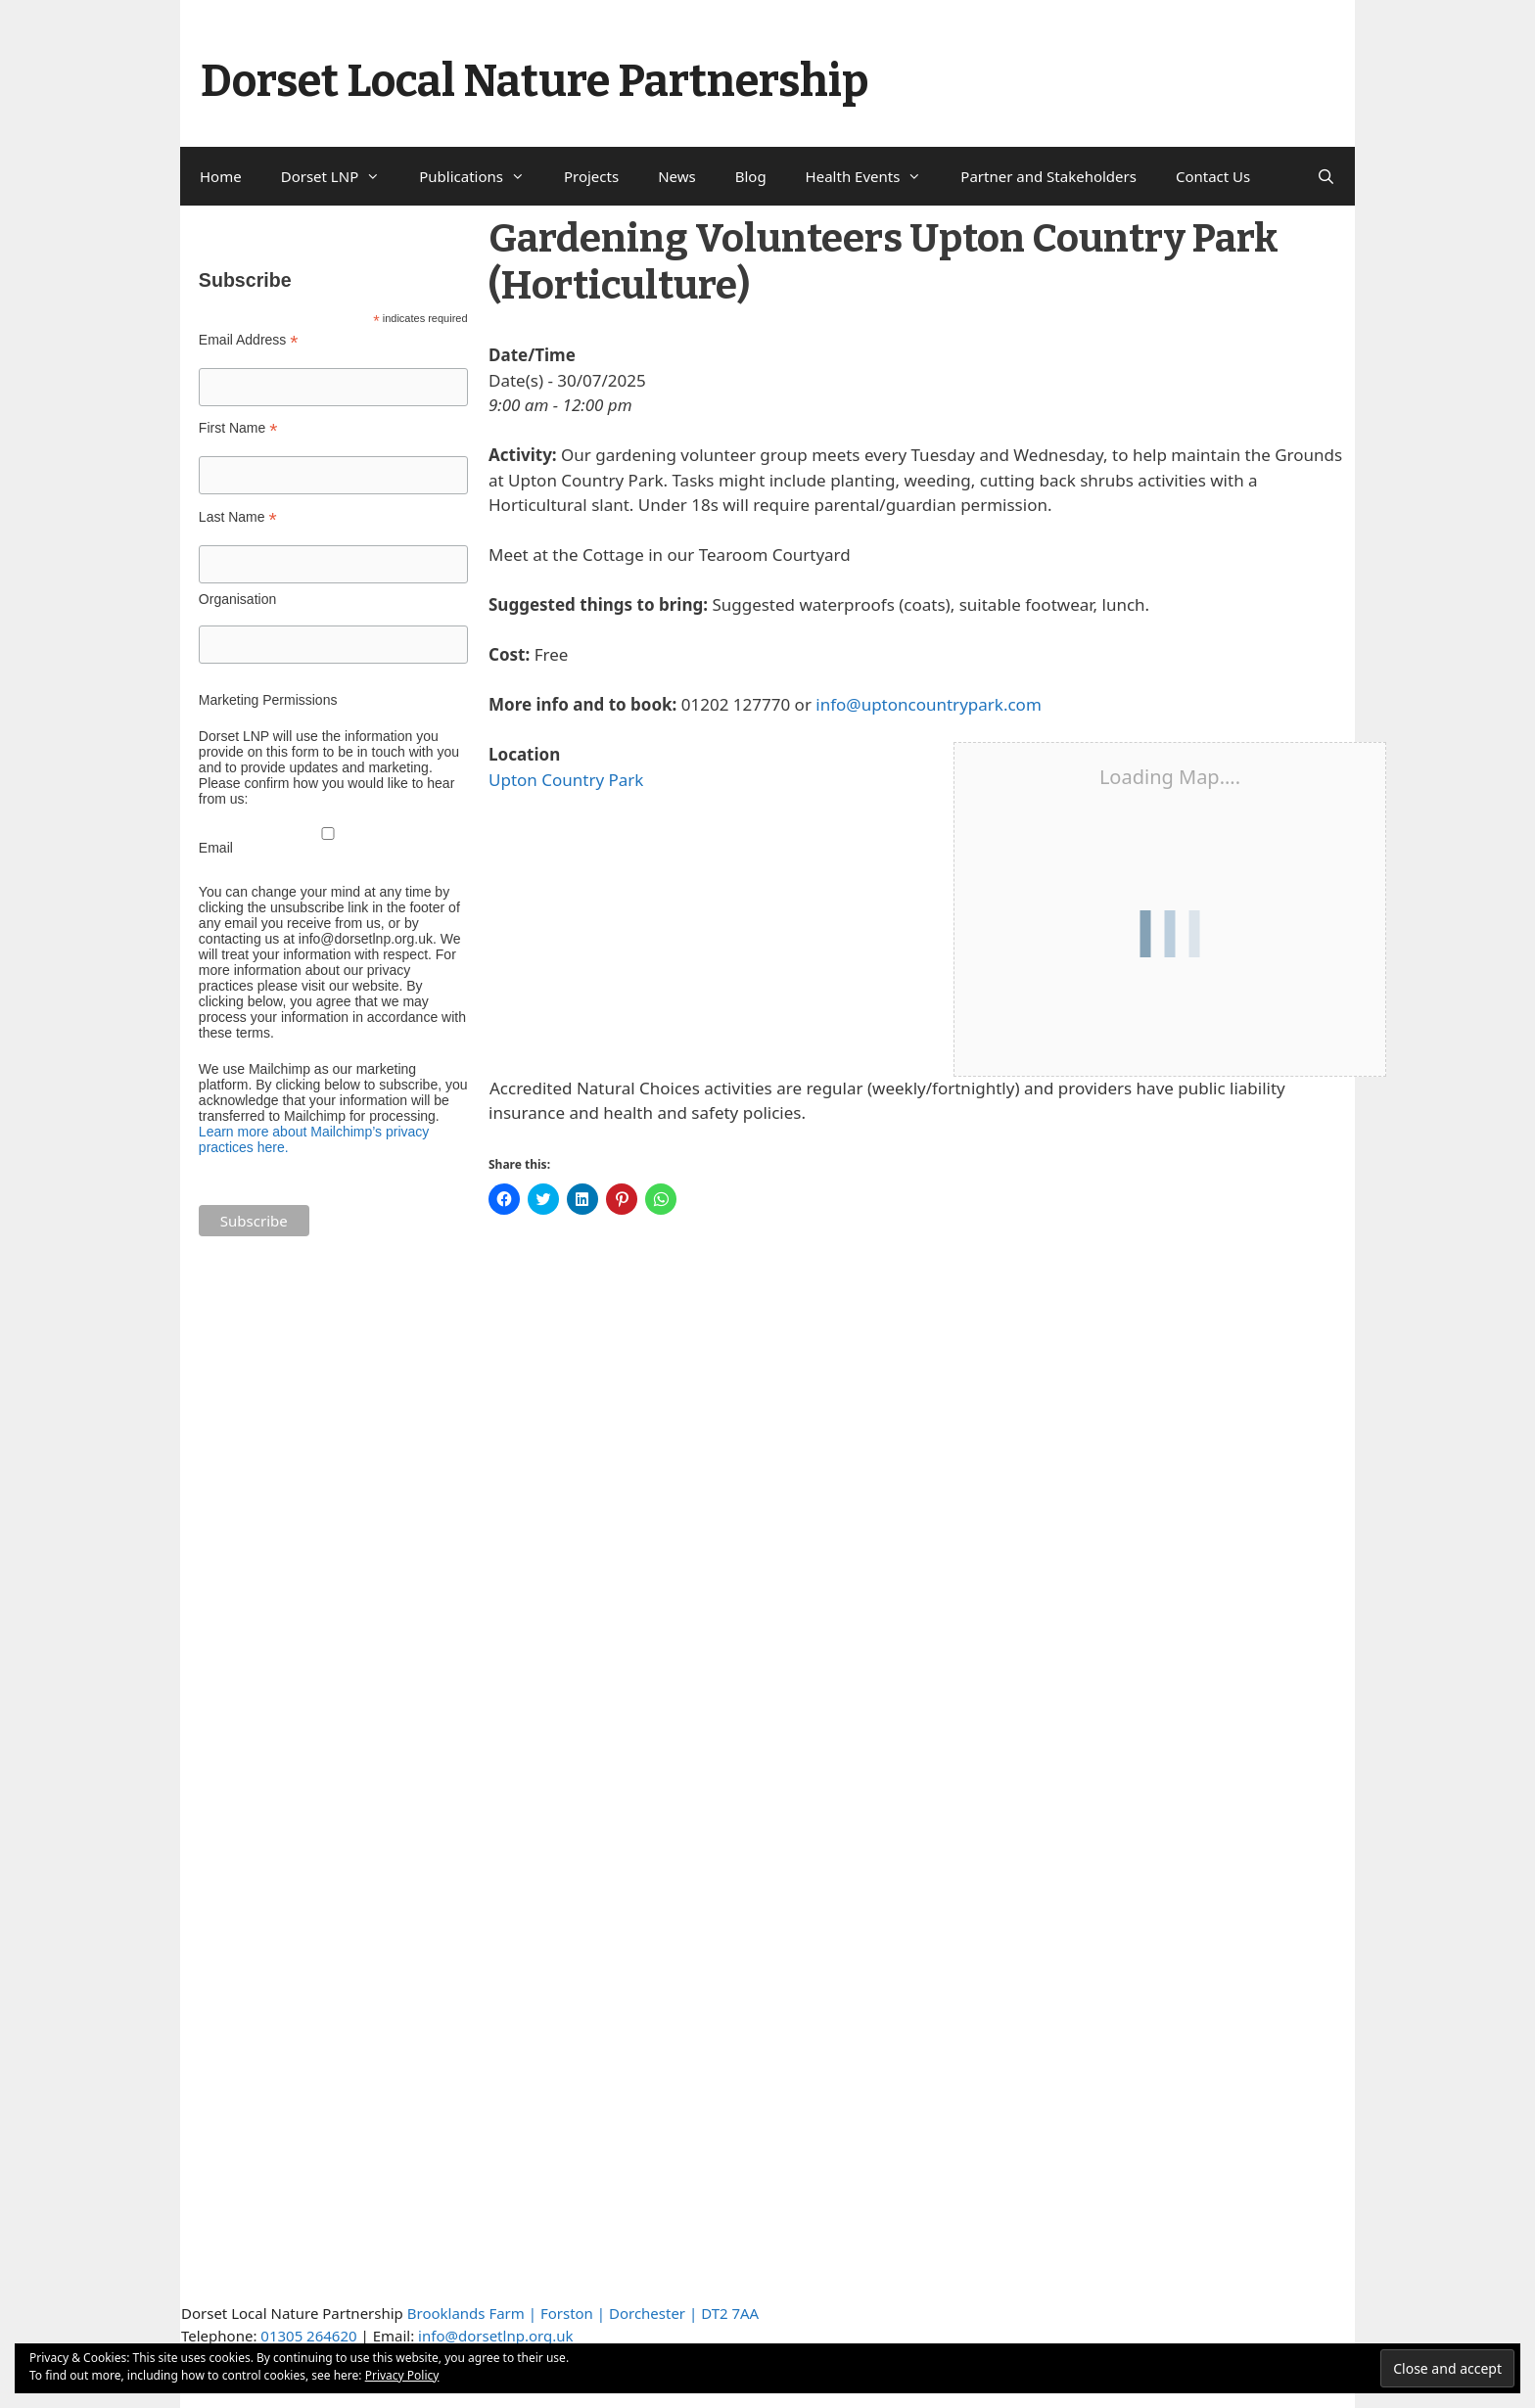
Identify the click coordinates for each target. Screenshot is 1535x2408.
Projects (591, 176)
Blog (751, 176)
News (677, 176)
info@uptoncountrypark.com (928, 704)
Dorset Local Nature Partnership (534, 81)
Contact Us (1213, 176)
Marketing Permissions (268, 700)
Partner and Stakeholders (1048, 176)
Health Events (874, 176)
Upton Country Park (565, 779)
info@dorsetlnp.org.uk (495, 2335)
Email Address (249, 340)
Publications (481, 176)
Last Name (238, 517)
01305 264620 (308, 2335)
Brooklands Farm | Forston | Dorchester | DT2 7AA (583, 2313)
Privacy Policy (402, 2375)
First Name (238, 428)
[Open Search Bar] (1326, 176)
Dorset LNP (340, 176)
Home (221, 176)
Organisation (237, 599)
